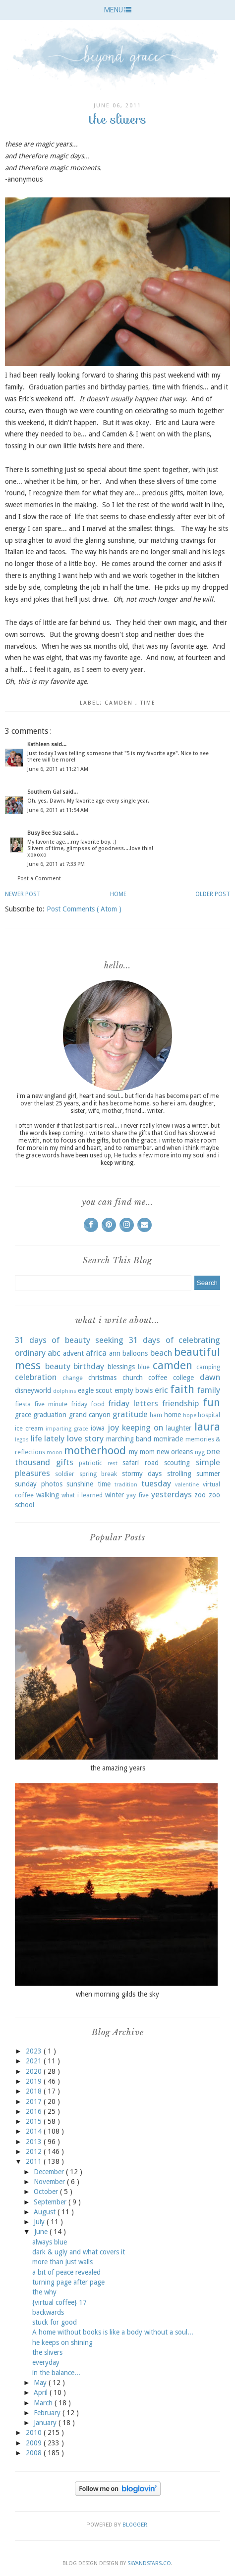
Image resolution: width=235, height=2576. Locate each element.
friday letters (133, 1403)
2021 (35, 2061)
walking (47, 1495)
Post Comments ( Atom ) (84, 909)
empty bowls (134, 1390)
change (72, 1378)
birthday (88, 1366)
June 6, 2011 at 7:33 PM (56, 864)
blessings (121, 1367)
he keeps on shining (62, 2342)
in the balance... (56, 2373)
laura (207, 1426)
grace (23, 1415)
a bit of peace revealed (66, 2272)
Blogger (134, 2525)
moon (54, 1452)
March (44, 2403)
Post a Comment (39, 878)
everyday (45, 2362)
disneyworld (33, 1390)
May (41, 2382)
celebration (36, 1377)
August (46, 2212)
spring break (98, 1474)
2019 (35, 2081)
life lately (48, 1438)
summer (208, 1474)
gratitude (130, 1414)
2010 (35, 2432)
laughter (178, 1428)
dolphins (64, 1391)
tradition (126, 1484)
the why (44, 2292)
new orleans (175, 1452)
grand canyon (90, 1415)
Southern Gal (44, 792)
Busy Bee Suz (45, 833)
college (183, 1378)
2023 (35, 2051)
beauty (57, 1366)
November (50, 2182)
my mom (142, 1452)
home (172, 1415)
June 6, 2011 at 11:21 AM (57, 769)
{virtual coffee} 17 (59, 2302)
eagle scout (95, 1390)
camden (120, 703)
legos (22, 1439)
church (132, 1378)
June (42, 2232)
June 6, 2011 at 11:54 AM (57, 810)
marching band (129, 1439)
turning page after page (68, 2282)
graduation (49, 1415)
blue (144, 1367)
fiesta (23, 1404)
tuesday (156, 1483)
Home (118, 894)
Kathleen (39, 744)
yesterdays (171, 1494)
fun (211, 1402)
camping (208, 1367)
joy (113, 1427)
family (208, 1390)
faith (182, 1389)
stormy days (142, 1474)
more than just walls (62, 2262)
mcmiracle (168, 1439)
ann (114, 1353)
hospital (209, 1415)
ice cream (29, 1428)
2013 (35, 2142)
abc (54, 1353)
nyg (200, 1452)
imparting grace (67, 1429)
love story (85, 1438)
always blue (49, 2242)
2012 (35, 2151)
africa (96, 1353)
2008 (35, 2453)
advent (73, 1353)
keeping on (142, 1427)
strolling (179, 1474)
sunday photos (38, 1484)
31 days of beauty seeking (69, 1340)
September (51, 2202)
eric (161, 1390)
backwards (48, 2312)
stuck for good (54, 2322)
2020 (35, 2071)
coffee (157, 1378)
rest (113, 1463)
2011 (35, 2161)
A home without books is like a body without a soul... (112, 2332)
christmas (102, 1378)
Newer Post (23, 894)
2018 (35, 2091)
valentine (187, 1484)
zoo (200, 1495)
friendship (180, 1403)
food (98, 1404)
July (40, 2222)
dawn (210, 1377)
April (42, 2392)
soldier (64, 1474)
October (47, 2191)
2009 (35, 2443)
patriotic (90, 1463)
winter (114, 1495)
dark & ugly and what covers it (78, 2252)
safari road (140, 1463)
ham (156, 1415)
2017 (35, 2101)
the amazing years (117, 1768)
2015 (35, 2121)
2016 (35, 2111)
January (46, 2423)
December (50, 2172)
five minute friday (60, 1404)
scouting (177, 1463)
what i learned (81, 1495)
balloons (135, 1353)
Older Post (212, 894)
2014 (35, 2131)
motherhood (95, 1450)
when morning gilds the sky (117, 1994)
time (148, 703)
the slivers (47, 2352)
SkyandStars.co (149, 2563)
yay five (137, 1495)
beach (161, 1353)
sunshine (79, 1484)
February (48, 2413)
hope (189, 1415)
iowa (98, 1428)
